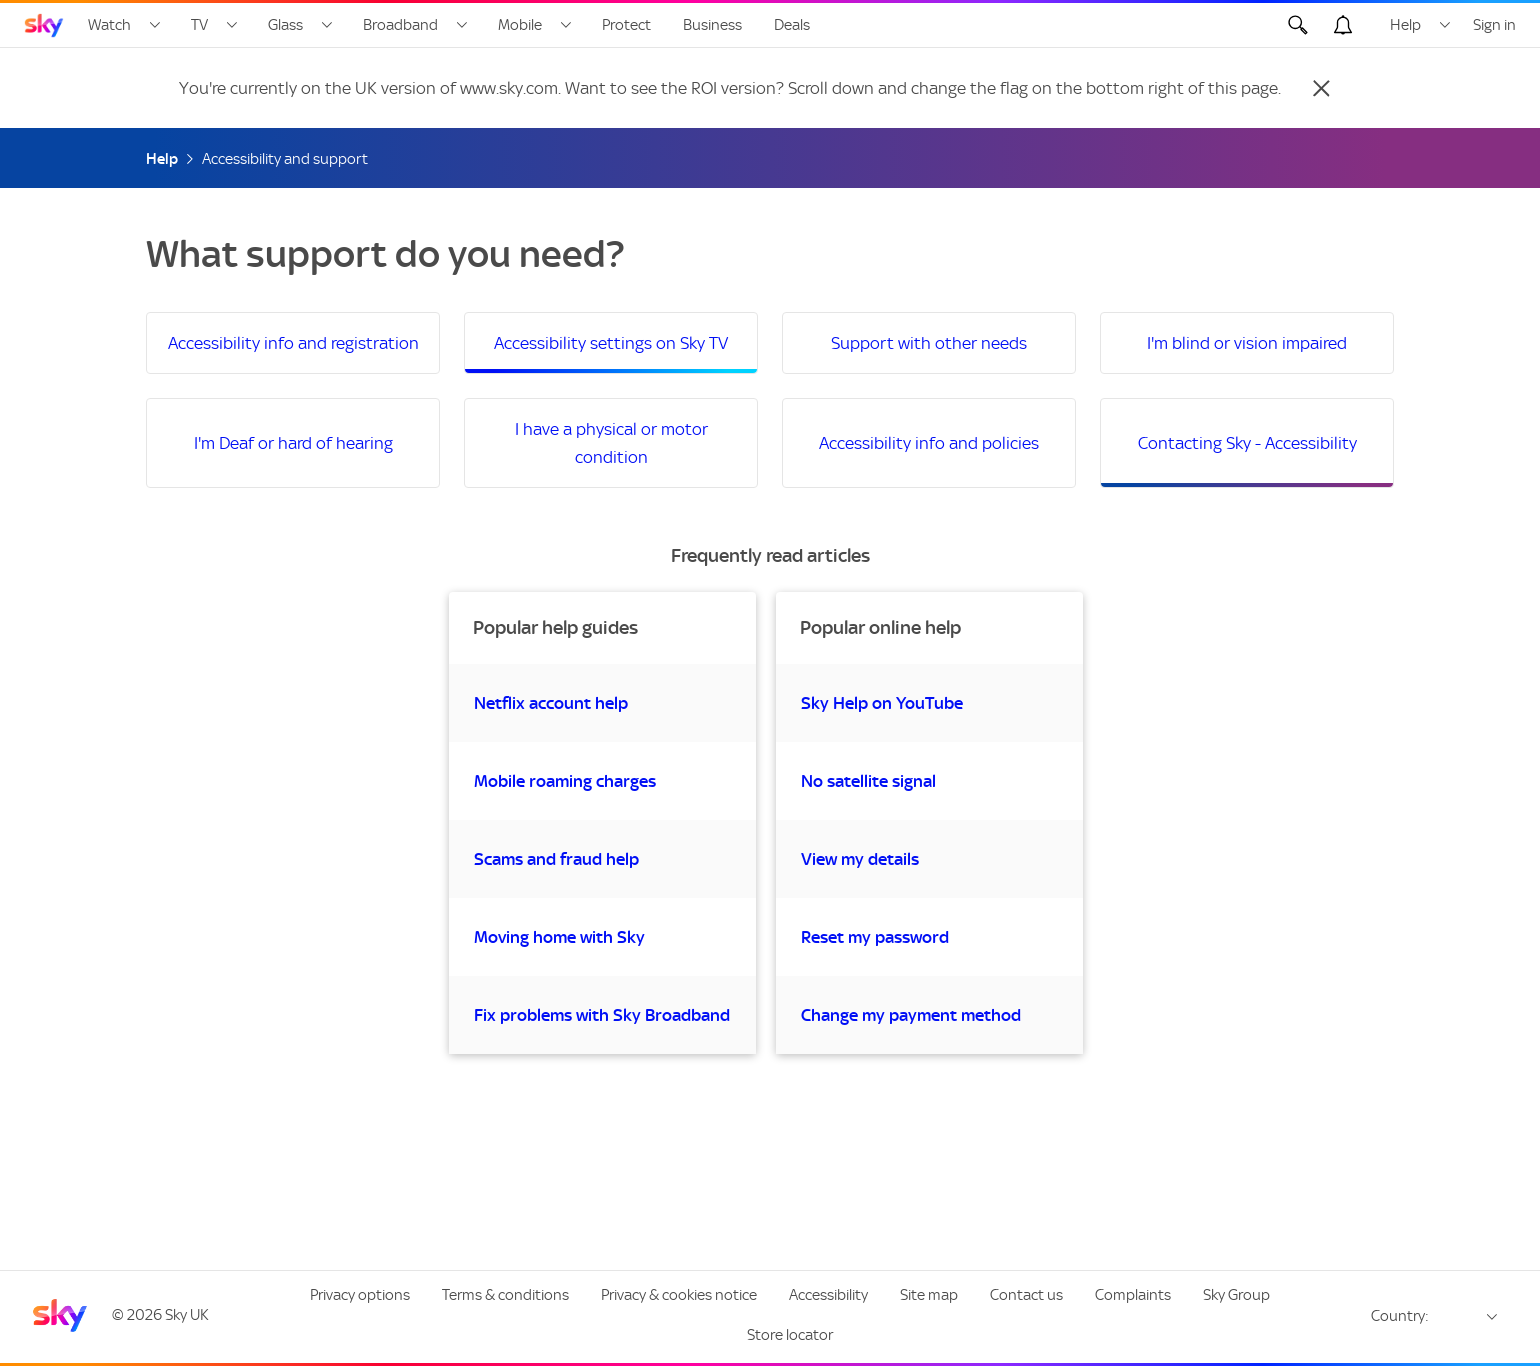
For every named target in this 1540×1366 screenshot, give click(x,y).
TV (199, 25)
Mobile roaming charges (565, 781)
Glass (285, 25)
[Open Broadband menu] (462, 25)
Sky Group (1236, 1295)
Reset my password (875, 937)
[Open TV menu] (232, 25)
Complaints (1133, 1295)
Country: (1400, 1316)
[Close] (1321, 88)
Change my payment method (911, 1015)
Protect (626, 25)
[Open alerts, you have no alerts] (1343, 25)
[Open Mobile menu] (566, 25)
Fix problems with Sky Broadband (602, 1015)
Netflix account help (551, 703)
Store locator (790, 1335)
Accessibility (828, 1295)
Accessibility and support (285, 159)
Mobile (520, 25)
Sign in (1494, 25)
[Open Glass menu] (327, 25)
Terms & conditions (505, 1295)
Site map (929, 1295)
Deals (792, 25)
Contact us (1026, 1295)
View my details (860, 859)
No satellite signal (868, 781)
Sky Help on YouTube (882, 703)
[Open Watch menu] (155, 25)
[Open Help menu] (1445, 25)
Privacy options (360, 1295)
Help (1405, 25)
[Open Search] (1298, 25)
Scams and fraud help (556, 859)
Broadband (400, 25)
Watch (109, 25)
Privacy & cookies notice (679, 1295)
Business (712, 25)
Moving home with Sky (559, 937)
